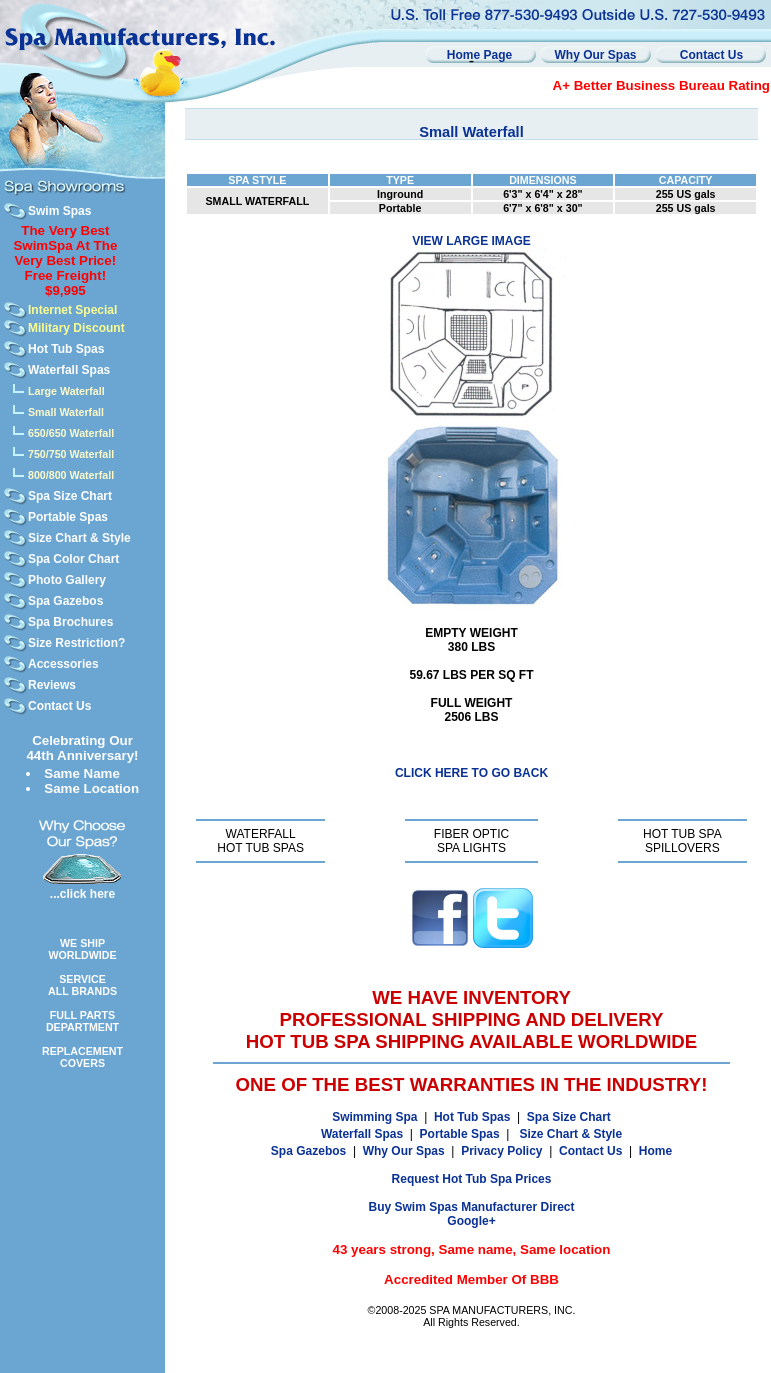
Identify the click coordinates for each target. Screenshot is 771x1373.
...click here (82, 894)
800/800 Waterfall (71, 475)
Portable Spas (68, 517)
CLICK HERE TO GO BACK (471, 773)
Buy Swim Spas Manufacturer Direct (471, 1207)
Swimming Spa (374, 1117)
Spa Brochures (70, 622)
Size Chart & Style (79, 538)
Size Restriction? (76, 643)
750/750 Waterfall (71, 454)
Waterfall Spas (69, 370)
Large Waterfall (66, 391)
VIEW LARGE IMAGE (471, 241)
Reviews (52, 685)
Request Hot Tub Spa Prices (472, 1179)
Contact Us (711, 55)
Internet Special (72, 310)
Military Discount (76, 328)
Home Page (479, 55)
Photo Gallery (67, 580)
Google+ (471, 1221)
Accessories (63, 664)
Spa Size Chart (70, 496)
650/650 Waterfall (71, 433)
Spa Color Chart (73, 559)
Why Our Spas (595, 55)
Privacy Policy (501, 1151)
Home (655, 1151)
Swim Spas (59, 211)
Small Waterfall (66, 412)
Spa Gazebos (65, 601)
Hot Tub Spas (66, 349)
